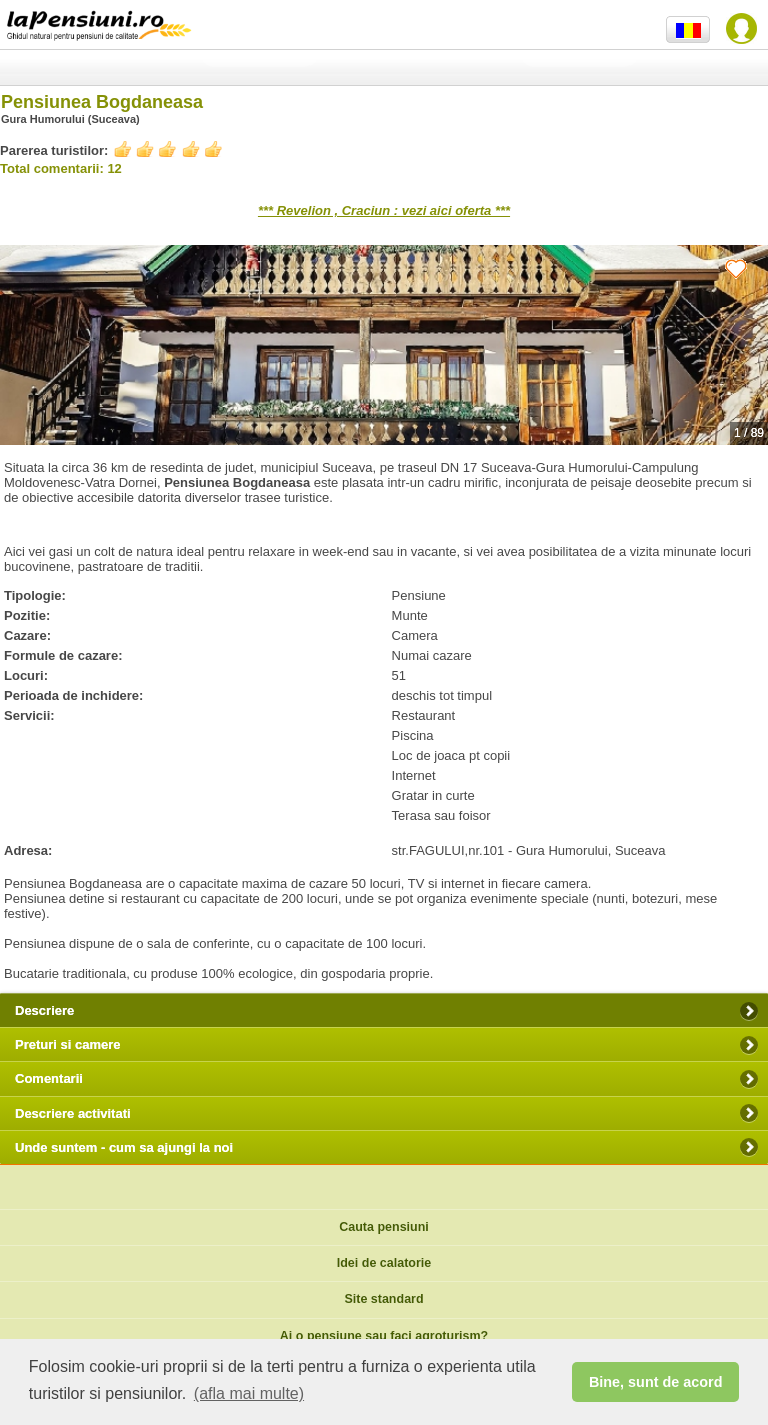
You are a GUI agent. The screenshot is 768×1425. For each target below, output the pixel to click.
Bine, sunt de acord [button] (656, 1382)
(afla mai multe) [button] (249, 1393)
